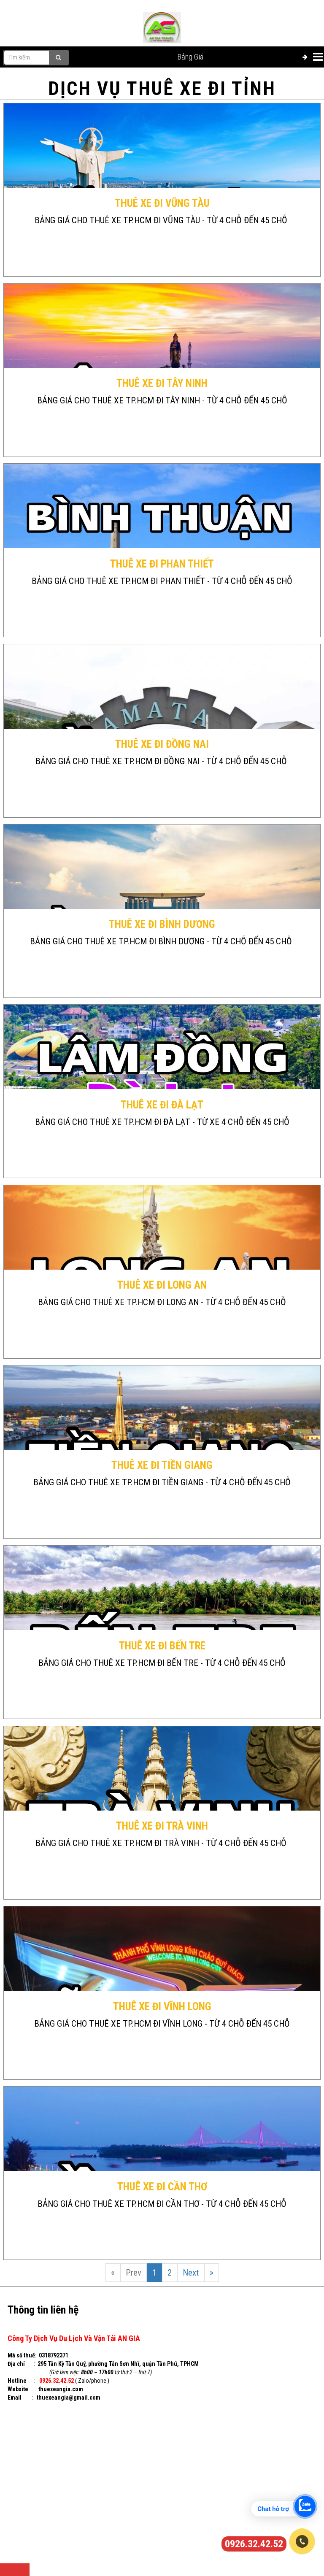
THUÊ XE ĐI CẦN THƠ (162, 2187)
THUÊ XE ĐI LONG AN (162, 1285)
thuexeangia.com (60, 2389)
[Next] (211, 2272)
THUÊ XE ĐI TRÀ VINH (162, 1826)
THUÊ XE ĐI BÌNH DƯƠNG (162, 924)
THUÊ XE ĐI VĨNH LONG (162, 2006)
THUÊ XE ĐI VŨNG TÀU (162, 203)
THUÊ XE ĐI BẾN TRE (162, 1646)
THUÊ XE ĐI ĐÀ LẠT (162, 1105)
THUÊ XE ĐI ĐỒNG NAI (162, 744)
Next (191, 2273)
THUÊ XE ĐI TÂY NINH (162, 383)
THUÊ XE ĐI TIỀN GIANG (162, 1465)
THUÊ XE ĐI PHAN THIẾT (162, 564)
